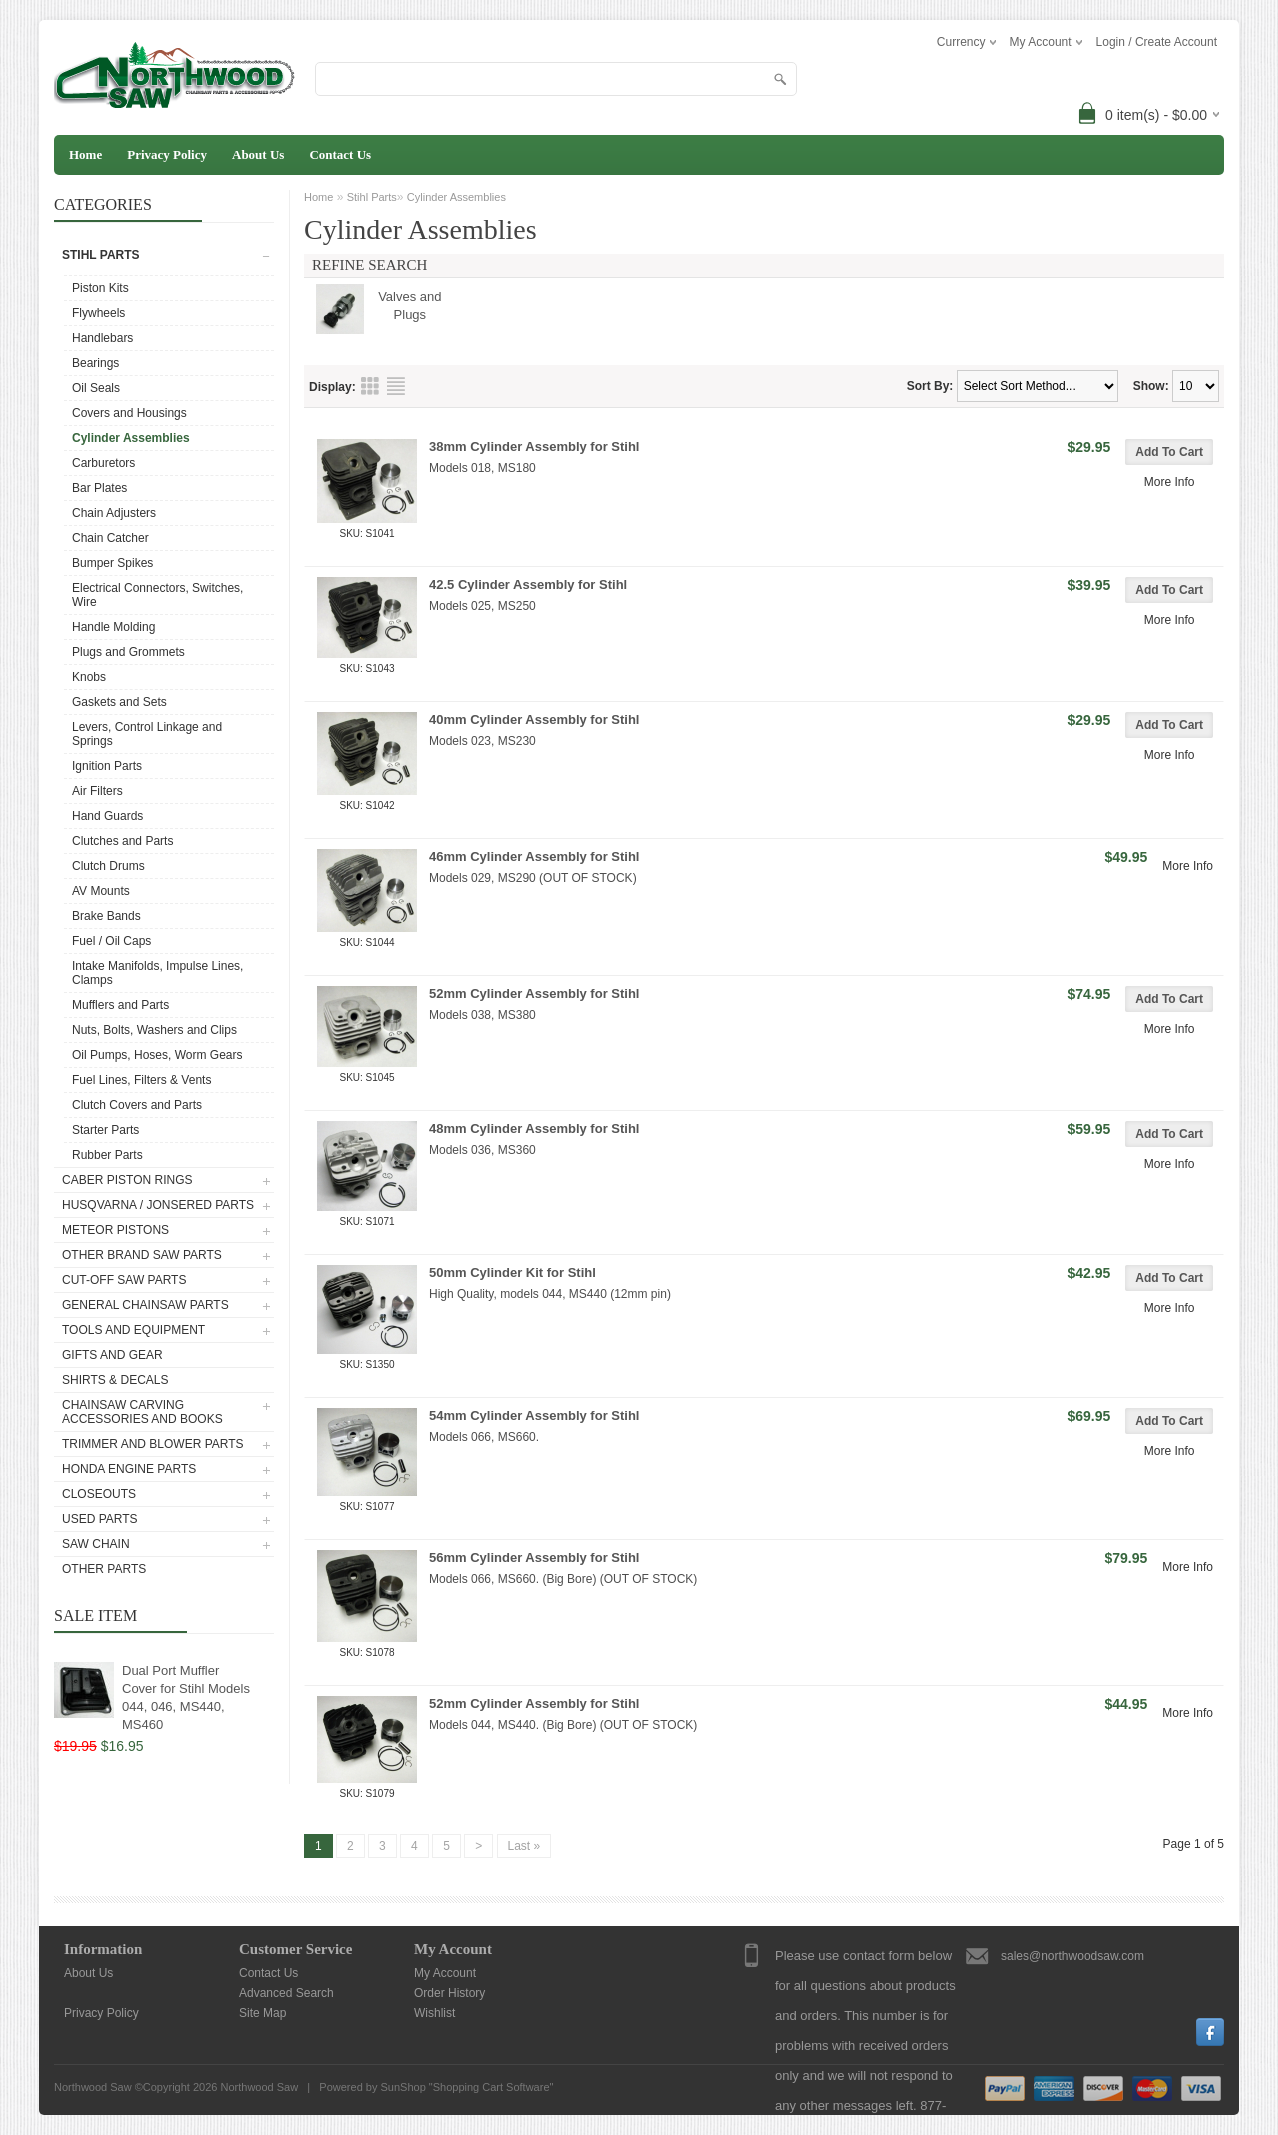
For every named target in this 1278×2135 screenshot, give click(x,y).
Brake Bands (106, 916)
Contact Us (340, 154)
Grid (370, 386)
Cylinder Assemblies (131, 438)
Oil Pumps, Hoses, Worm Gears (157, 1055)
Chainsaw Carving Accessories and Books (142, 1412)
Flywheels (98, 313)
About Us (258, 154)
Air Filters (97, 791)
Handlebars (102, 338)
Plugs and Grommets (128, 652)
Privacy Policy (167, 154)
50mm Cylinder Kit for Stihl (512, 1272)
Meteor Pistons (115, 1230)
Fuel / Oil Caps (111, 941)
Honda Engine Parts (129, 1469)
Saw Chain (96, 1544)
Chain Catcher (110, 538)
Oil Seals (96, 388)
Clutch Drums (108, 866)
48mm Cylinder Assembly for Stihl (534, 1128)
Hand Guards (107, 816)
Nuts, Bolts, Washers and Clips (154, 1030)
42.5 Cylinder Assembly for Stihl (528, 584)
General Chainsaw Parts (145, 1305)
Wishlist (434, 2013)
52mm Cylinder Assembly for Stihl (534, 993)
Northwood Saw (259, 2087)
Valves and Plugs (409, 305)
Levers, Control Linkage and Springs (147, 734)
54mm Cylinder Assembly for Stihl (534, 1415)
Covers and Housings (129, 413)
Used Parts (100, 1519)
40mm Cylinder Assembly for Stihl (534, 719)
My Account (445, 1973)
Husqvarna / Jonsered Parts (158, 1205)
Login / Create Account (1156, 42)
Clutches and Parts (122, 841)
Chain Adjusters (114, 513)
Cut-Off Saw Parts (124, 1280)
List (396, 386)
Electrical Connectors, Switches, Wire (157, 595)
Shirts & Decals (115, 1380)
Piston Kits (100, 288)
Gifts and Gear (112, 1355)
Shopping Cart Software (491, 2087)
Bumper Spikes (112, 563)
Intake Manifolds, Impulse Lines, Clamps (157, 973)
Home (85, 154)
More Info (1169, 482)
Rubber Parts (107, 1155)
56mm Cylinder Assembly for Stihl (534, 1557)
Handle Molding (113, 627)
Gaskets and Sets (119, 702)
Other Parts (104, 1569)
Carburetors (103, 463)
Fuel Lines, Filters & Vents (141, 1080)
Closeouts (99, 1494)
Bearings (95, 363)
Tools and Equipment (133, 1330)
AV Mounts (101, 891)
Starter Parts (105, 1130)
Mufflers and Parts (120, 1005)
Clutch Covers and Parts (137, 1105)
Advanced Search (286, 1993)
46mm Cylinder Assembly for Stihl (534, 856)
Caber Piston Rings (127, 1180)
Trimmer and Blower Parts (153, 1444)
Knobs (89, 677)
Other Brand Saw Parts (142, 1255)
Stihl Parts (101, 255)
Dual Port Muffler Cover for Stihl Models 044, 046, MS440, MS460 (186, 1697)
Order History (449, 1993)
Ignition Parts (107, 766)
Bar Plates (99, 488)
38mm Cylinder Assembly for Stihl (534, 446)
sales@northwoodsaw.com (1072, 1956)
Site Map (262, 2013)
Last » (524, 1846)
